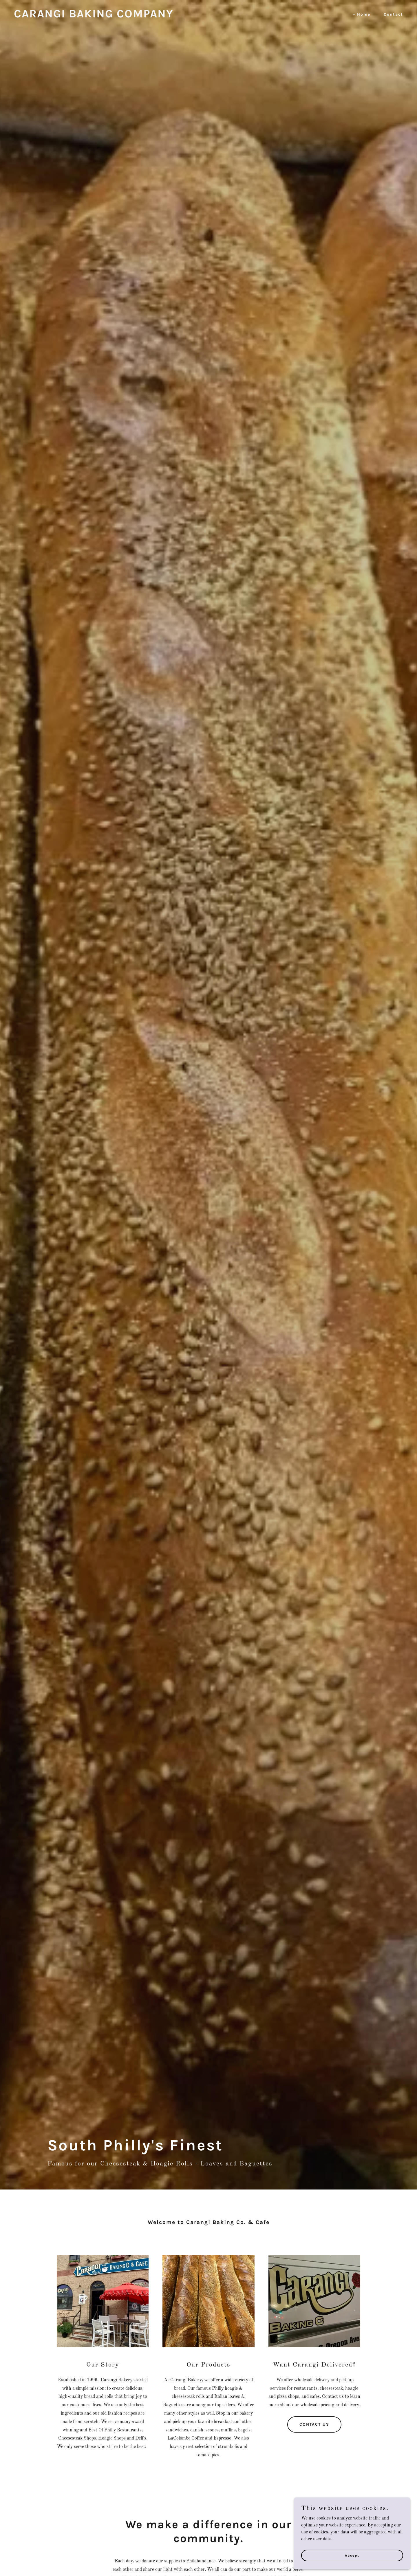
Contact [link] (393, 14)
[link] (93, 16)
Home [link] (363, 14)
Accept (352, 2555)
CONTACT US (314, 2424)
